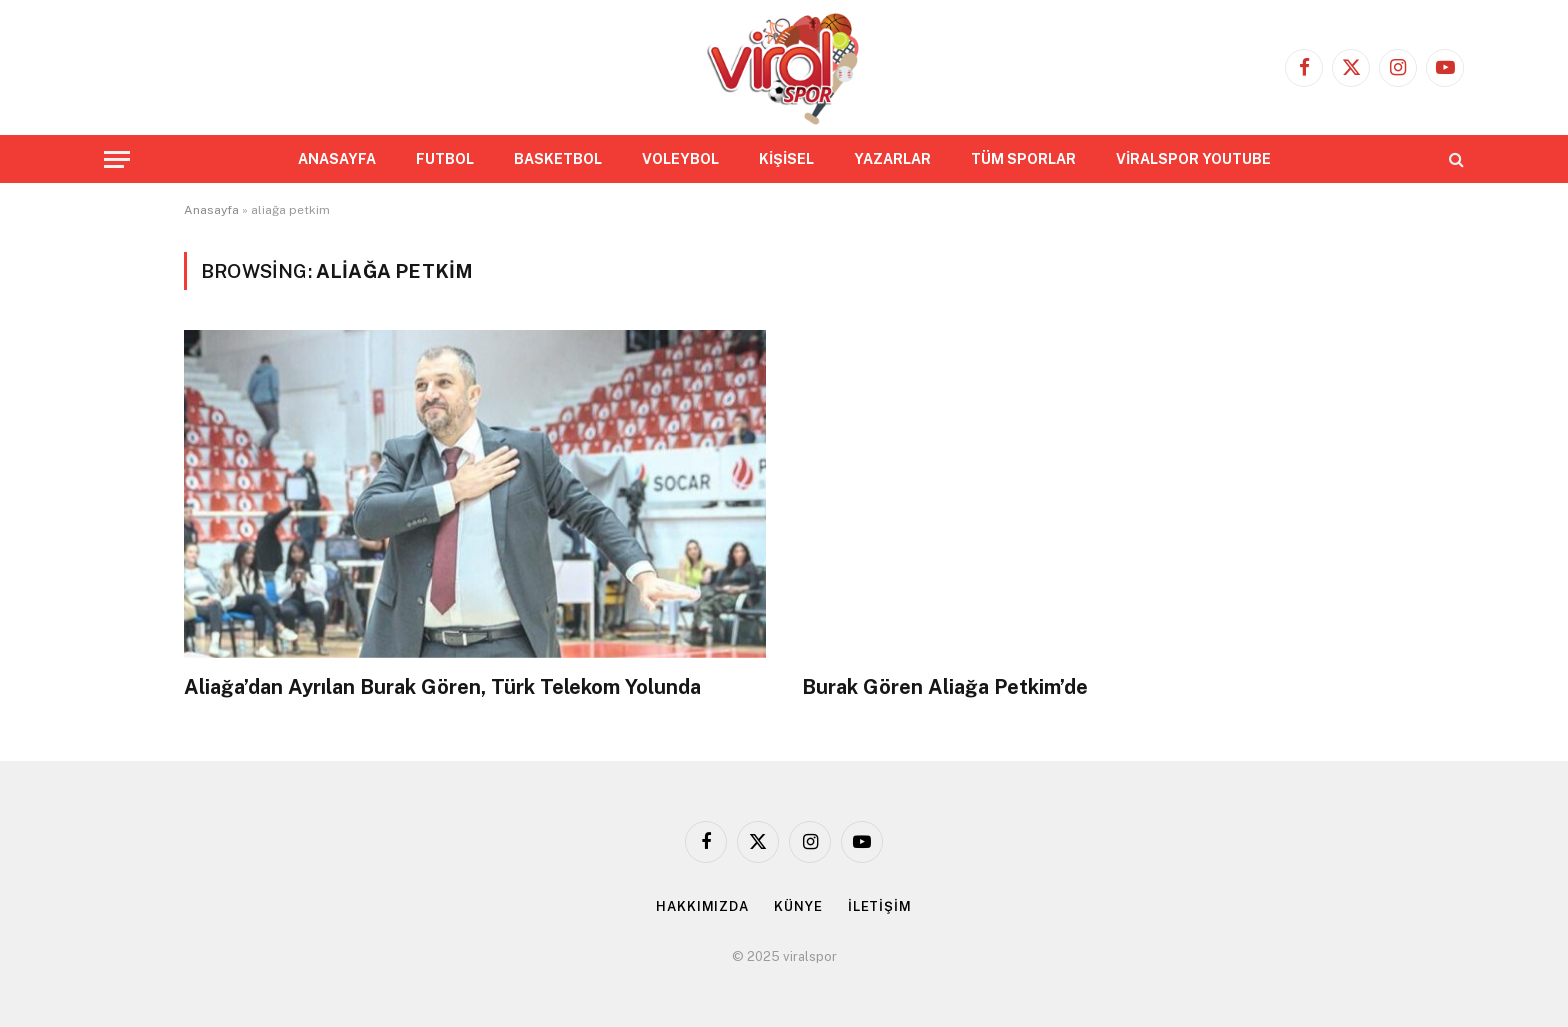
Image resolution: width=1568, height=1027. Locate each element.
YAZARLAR (892, 159)
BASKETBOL (558, 159)
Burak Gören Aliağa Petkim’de (945, 687)
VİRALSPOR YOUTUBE (1193, 159)
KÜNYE (798, 906)
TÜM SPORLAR (1023, 159)
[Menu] (117, 159)
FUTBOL (445, 159)
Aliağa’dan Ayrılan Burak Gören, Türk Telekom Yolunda (442, 687)
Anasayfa (211, 210)
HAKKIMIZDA (702, 906)
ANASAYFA (337, 159)
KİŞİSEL (786, 159)
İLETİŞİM (880, 906)
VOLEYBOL (680, 159)
